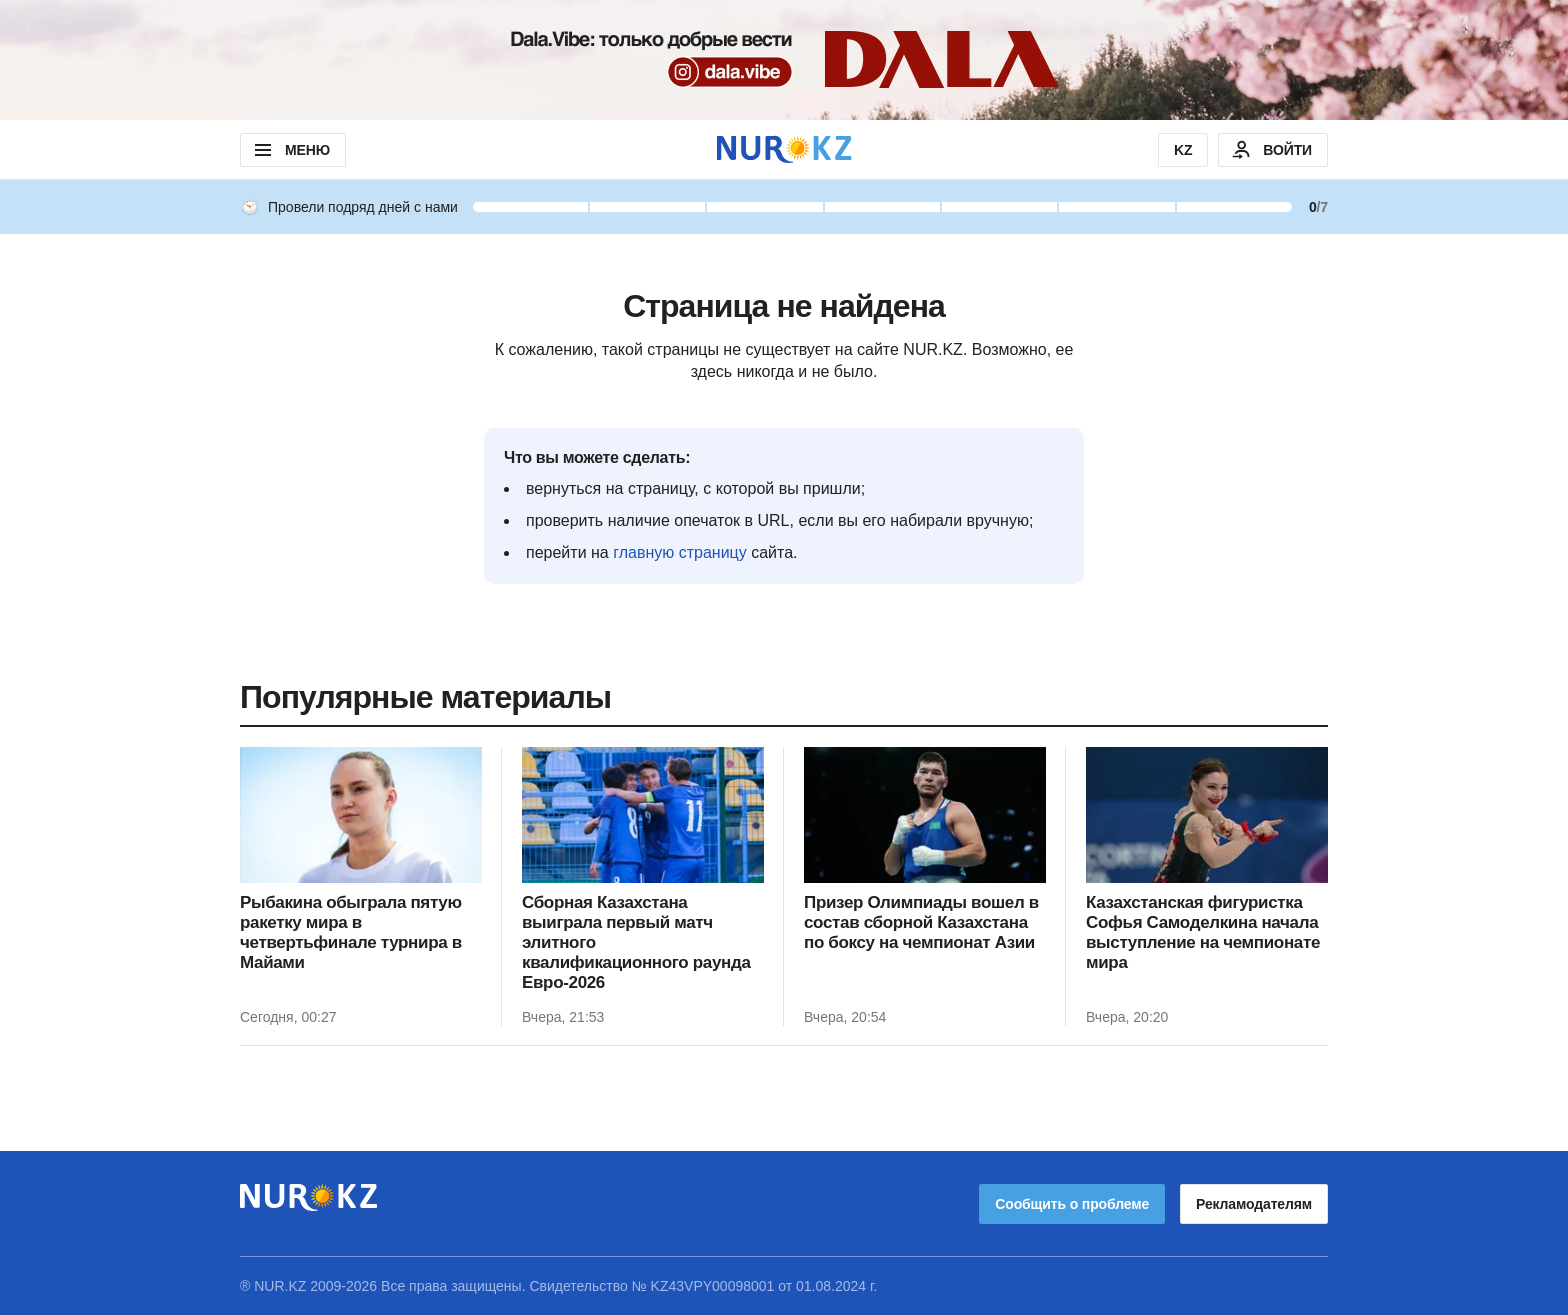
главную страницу (680, 552)
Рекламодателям (1254, 1204)
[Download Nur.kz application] (784, 60)
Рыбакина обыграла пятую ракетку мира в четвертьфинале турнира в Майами (351, 932)
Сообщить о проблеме (1072, 1204)
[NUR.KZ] (784, 149)
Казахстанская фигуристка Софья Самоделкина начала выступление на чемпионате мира (1203, 932)
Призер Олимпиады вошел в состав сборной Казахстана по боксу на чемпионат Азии (921, 922)
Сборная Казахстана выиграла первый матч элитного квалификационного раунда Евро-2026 (636, 942)
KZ (1183, 150)
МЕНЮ (290, 150)
